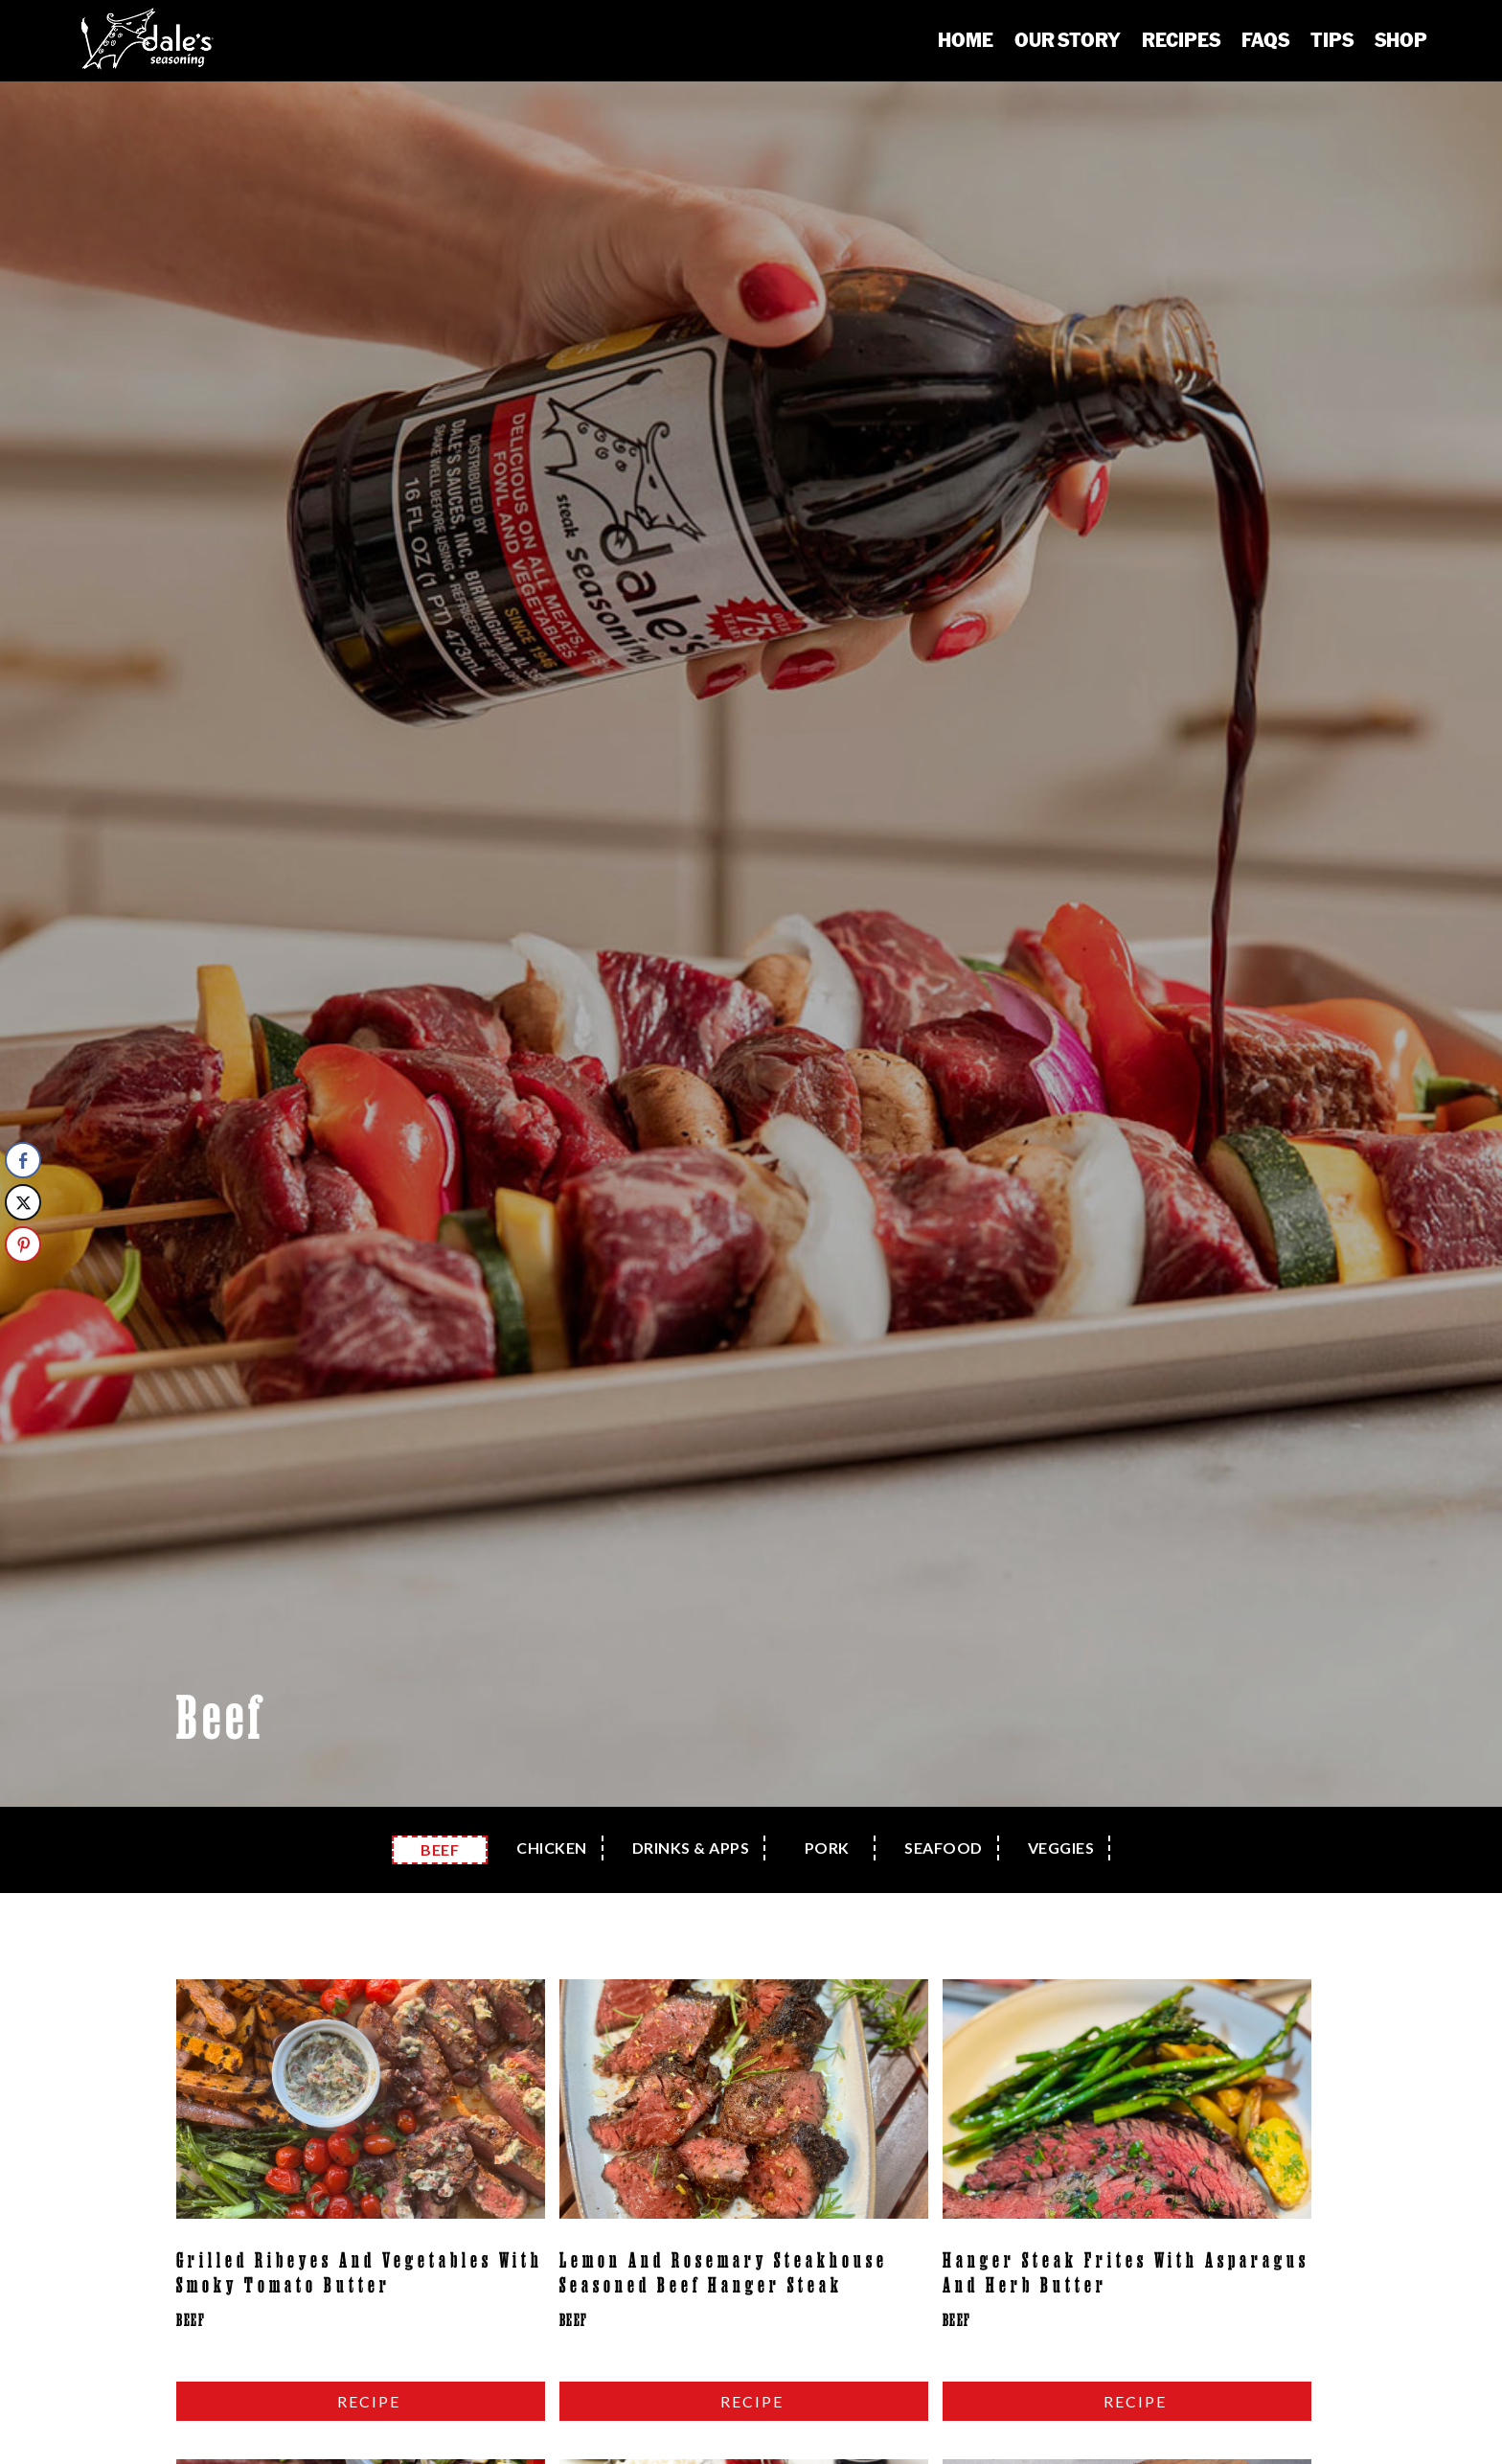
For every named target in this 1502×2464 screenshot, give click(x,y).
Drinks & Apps (691, 1847)
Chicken (551, 1847)
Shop (1401, 39)
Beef (440, 1849)
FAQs (1265, 39)
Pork (827, 1847)
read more (360, 2401)
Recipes (1181, 39)
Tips (1332, 39)
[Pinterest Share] (23, 1244)
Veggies (1061, 1847)
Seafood (943, 1847)
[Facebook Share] (23, 1160)
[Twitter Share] (23, 1202)
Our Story (1067, 39)
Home (965, 39)
